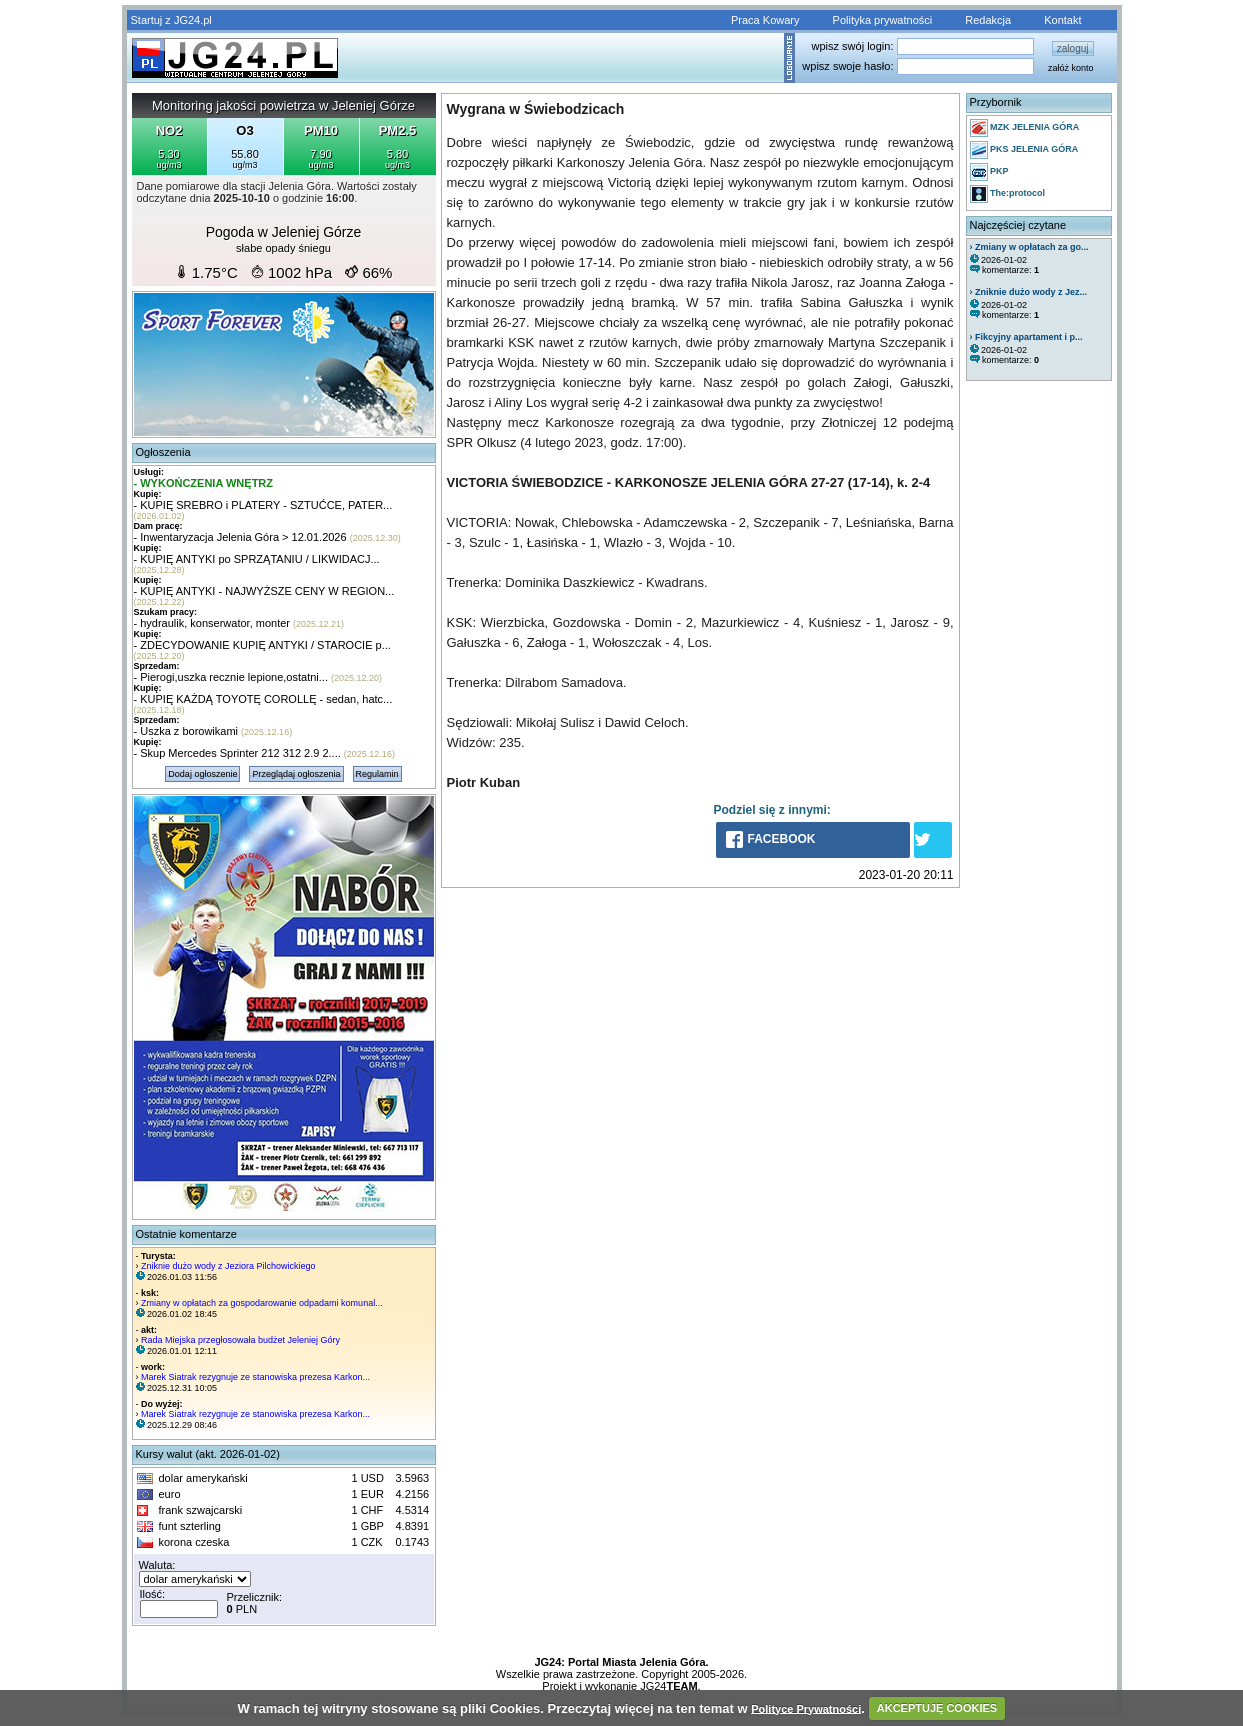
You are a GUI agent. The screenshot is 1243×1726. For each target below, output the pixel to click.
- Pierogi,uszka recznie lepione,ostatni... (231, 677)
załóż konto (1071, 68)
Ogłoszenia (163, 452)
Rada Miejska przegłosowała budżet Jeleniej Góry (240, 1340)
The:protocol (1008, 194)
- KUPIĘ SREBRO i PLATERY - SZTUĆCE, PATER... (263, 505)
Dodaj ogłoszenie (202, 774)
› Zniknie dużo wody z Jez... (1029, 292)
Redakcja (988, 20)
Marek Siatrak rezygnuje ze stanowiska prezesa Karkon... (255, 1377)
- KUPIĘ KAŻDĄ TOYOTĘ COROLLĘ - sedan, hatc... (263, 699)
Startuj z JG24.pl (171, 20)
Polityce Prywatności (806, 1708)
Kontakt (1062, 20)
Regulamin (377, 774)
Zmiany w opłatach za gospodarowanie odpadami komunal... (262, 1303)
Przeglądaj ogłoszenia (296, 774)
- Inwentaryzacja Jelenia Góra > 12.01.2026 (240, 537)
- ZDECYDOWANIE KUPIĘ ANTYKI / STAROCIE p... (262, 645)
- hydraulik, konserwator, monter (212, 623)
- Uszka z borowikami (186, 731)
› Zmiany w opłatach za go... (1029, 247)
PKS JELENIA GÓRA (1024, 150)
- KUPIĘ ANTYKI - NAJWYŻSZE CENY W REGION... (264, 591)
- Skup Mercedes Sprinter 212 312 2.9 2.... (237, 753)
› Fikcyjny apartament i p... (1026, 337)
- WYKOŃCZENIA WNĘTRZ (204, 483)
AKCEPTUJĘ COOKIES (937, 1708)
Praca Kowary (765, 20)
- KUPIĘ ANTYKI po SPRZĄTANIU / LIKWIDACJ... (257, 559)
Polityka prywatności (883, 20)
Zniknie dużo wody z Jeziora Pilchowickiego (228, 1266)
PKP (989, 172)
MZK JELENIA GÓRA (1025, 128)
